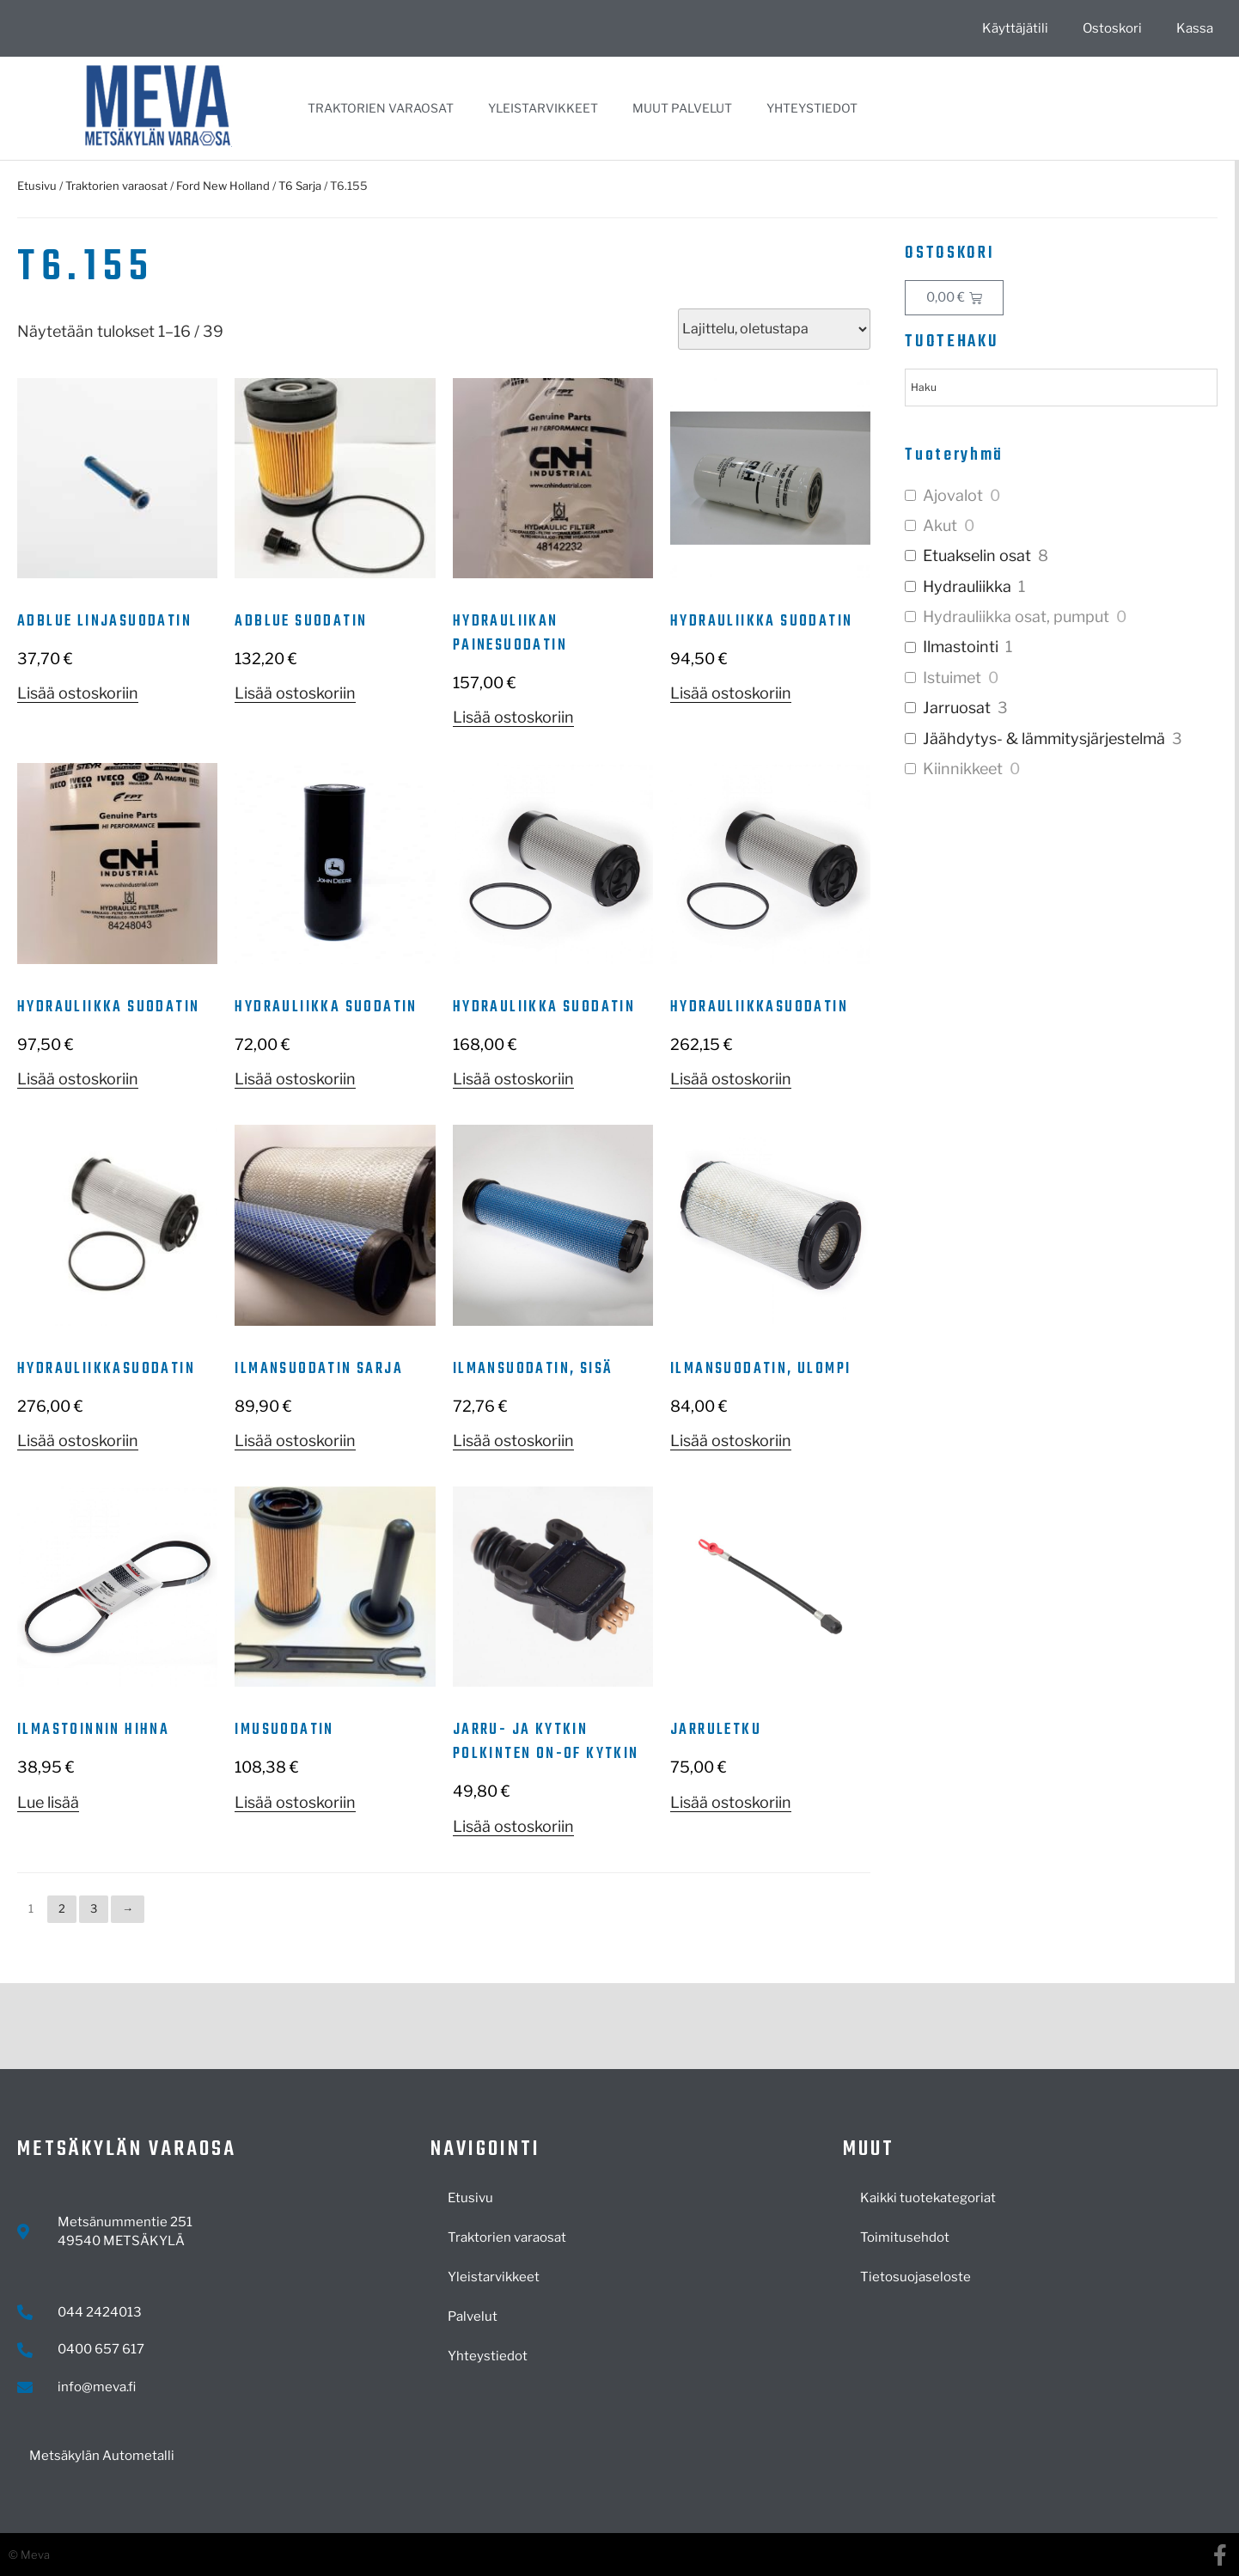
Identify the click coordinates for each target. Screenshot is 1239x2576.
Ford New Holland (223, 185)
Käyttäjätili (1015, 28)
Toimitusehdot (904, 2237)
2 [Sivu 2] (61, 1908)
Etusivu (37, 185)
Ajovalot (953, 495)
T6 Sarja (299, 185)
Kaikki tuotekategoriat (928, 2198)
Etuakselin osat (977, 555)
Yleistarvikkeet (543, 108)
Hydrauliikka (967, 586)
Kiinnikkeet (963, 769)
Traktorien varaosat (381, 108)
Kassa (1194, 28)
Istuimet (952, 677)
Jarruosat (957, 708)
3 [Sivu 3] (93, 1908)
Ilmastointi (960, 647)
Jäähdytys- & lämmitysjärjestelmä (1044, 738)
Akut (940, 525)
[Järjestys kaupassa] (774, 329)
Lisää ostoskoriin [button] (77, 693)
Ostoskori (1112, 28)
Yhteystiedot (812, 108)
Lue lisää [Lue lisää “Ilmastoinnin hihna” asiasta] (48, 1802)
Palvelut (472, 2316)
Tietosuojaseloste (915, 2277)
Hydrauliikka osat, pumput (1016, 616)
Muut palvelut (682, 108)
